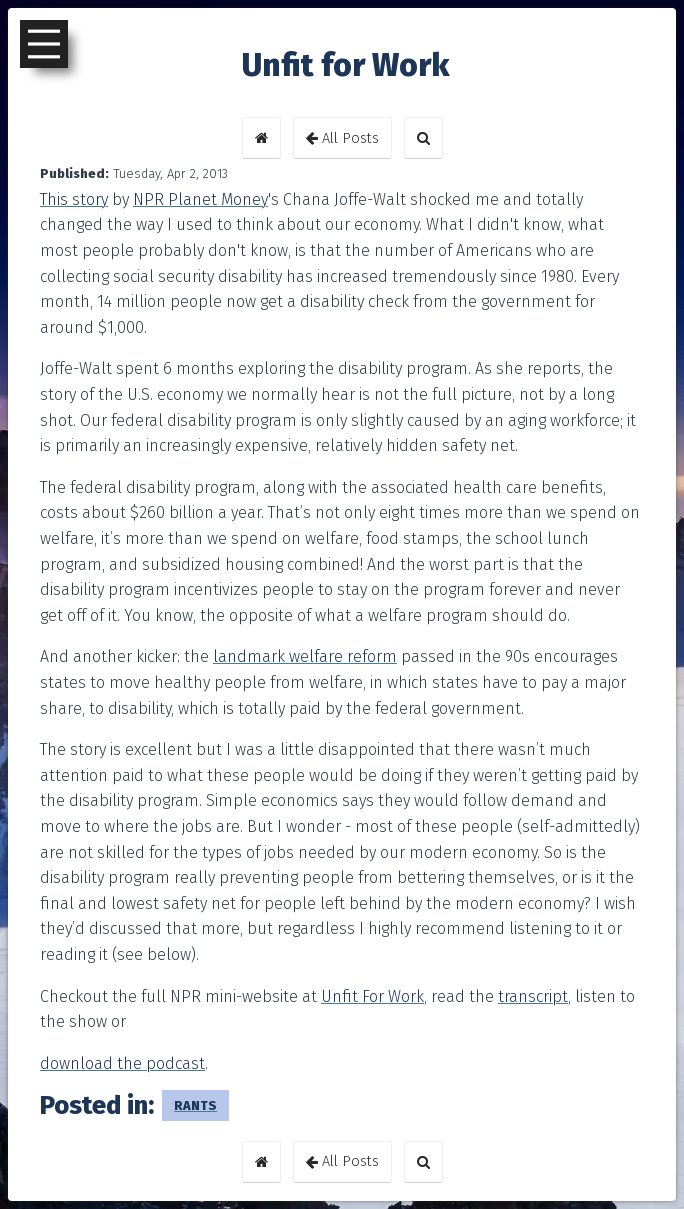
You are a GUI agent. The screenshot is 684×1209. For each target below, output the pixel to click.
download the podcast (122, 1063)
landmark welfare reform (305, 656)
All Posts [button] (342, 138)
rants (195, 1105)
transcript (533, 996)
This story (74, 199)
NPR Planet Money (200, 199)
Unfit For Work (372, 996)
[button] (261, 138)
